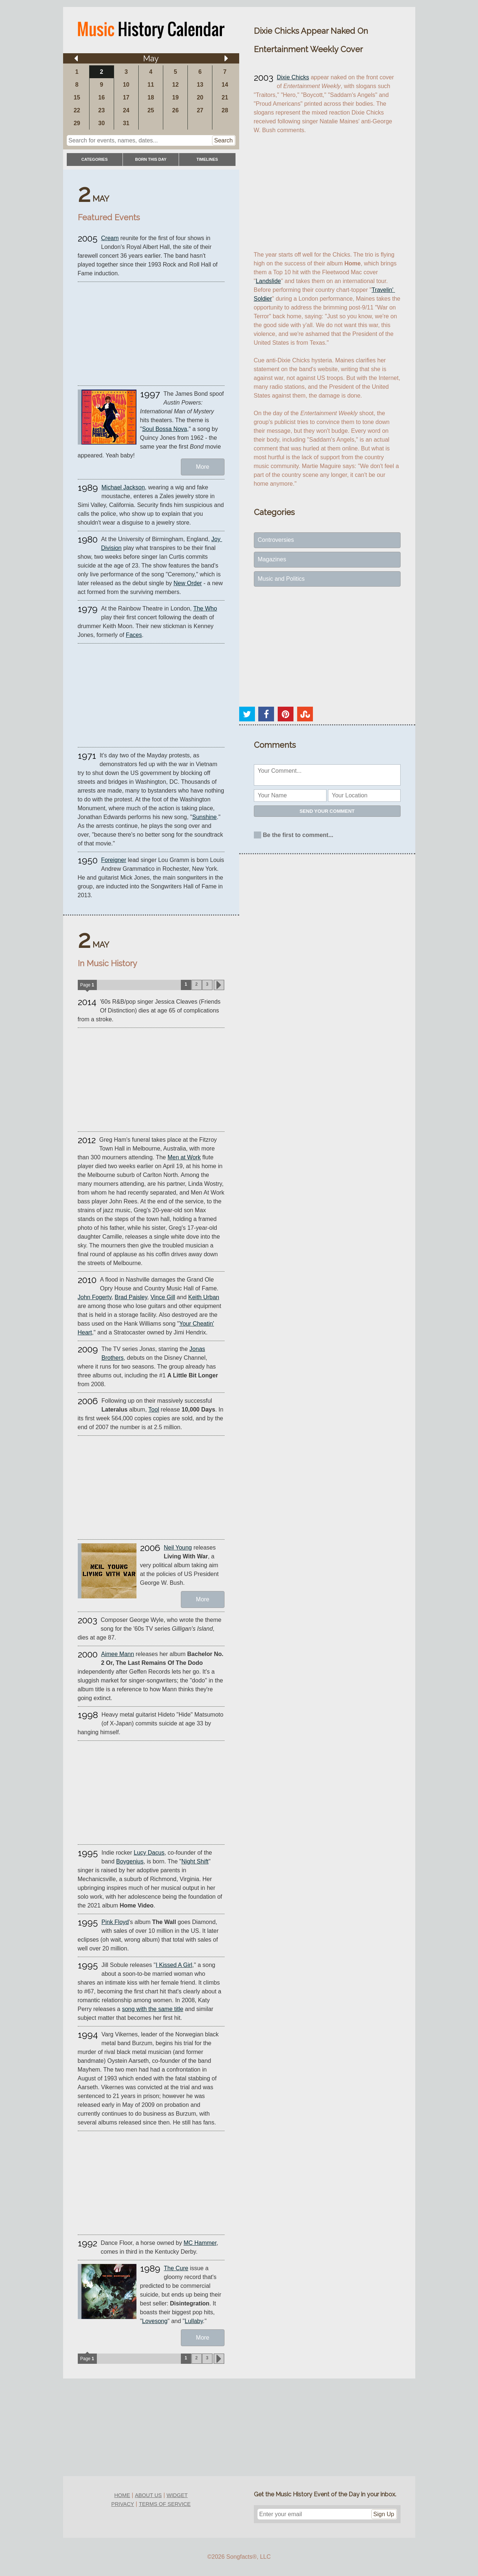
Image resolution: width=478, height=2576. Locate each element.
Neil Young (178, 1547)
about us (148, 2495)
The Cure (176, 2268)
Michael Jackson (123, 487)
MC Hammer (199, 2243)
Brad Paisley (131, 1297)
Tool (153, 1409)
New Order (188, 583)
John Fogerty (95, 1297)
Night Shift (194, 1861)
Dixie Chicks (293, 77)
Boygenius (130, 1861)
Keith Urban (203, 1297)
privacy (122, 2504)
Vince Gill (162, 1297)
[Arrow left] (76, 58)
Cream (110, 238)
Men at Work (184, 1157)
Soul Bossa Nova (164, 429)
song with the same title (152, 2009)
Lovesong (154, 2321)
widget (177, 2495)
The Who (205, 608)
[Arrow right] (226, 58)
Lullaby (194, 2321)
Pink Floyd (115, 1922)
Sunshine (204, 817)
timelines (207, 159)
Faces (134, 635)
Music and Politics (281, 579)
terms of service (164, 2504)
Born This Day (150, 159)
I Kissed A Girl (174, 1965)
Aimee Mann (117, 1654)
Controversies (276, 540)
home (122, 2495)
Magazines (272, 559)
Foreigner (113, 860)
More (202, 467)
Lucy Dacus (149, 1852)
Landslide (268, 281)
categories (94, 159)
